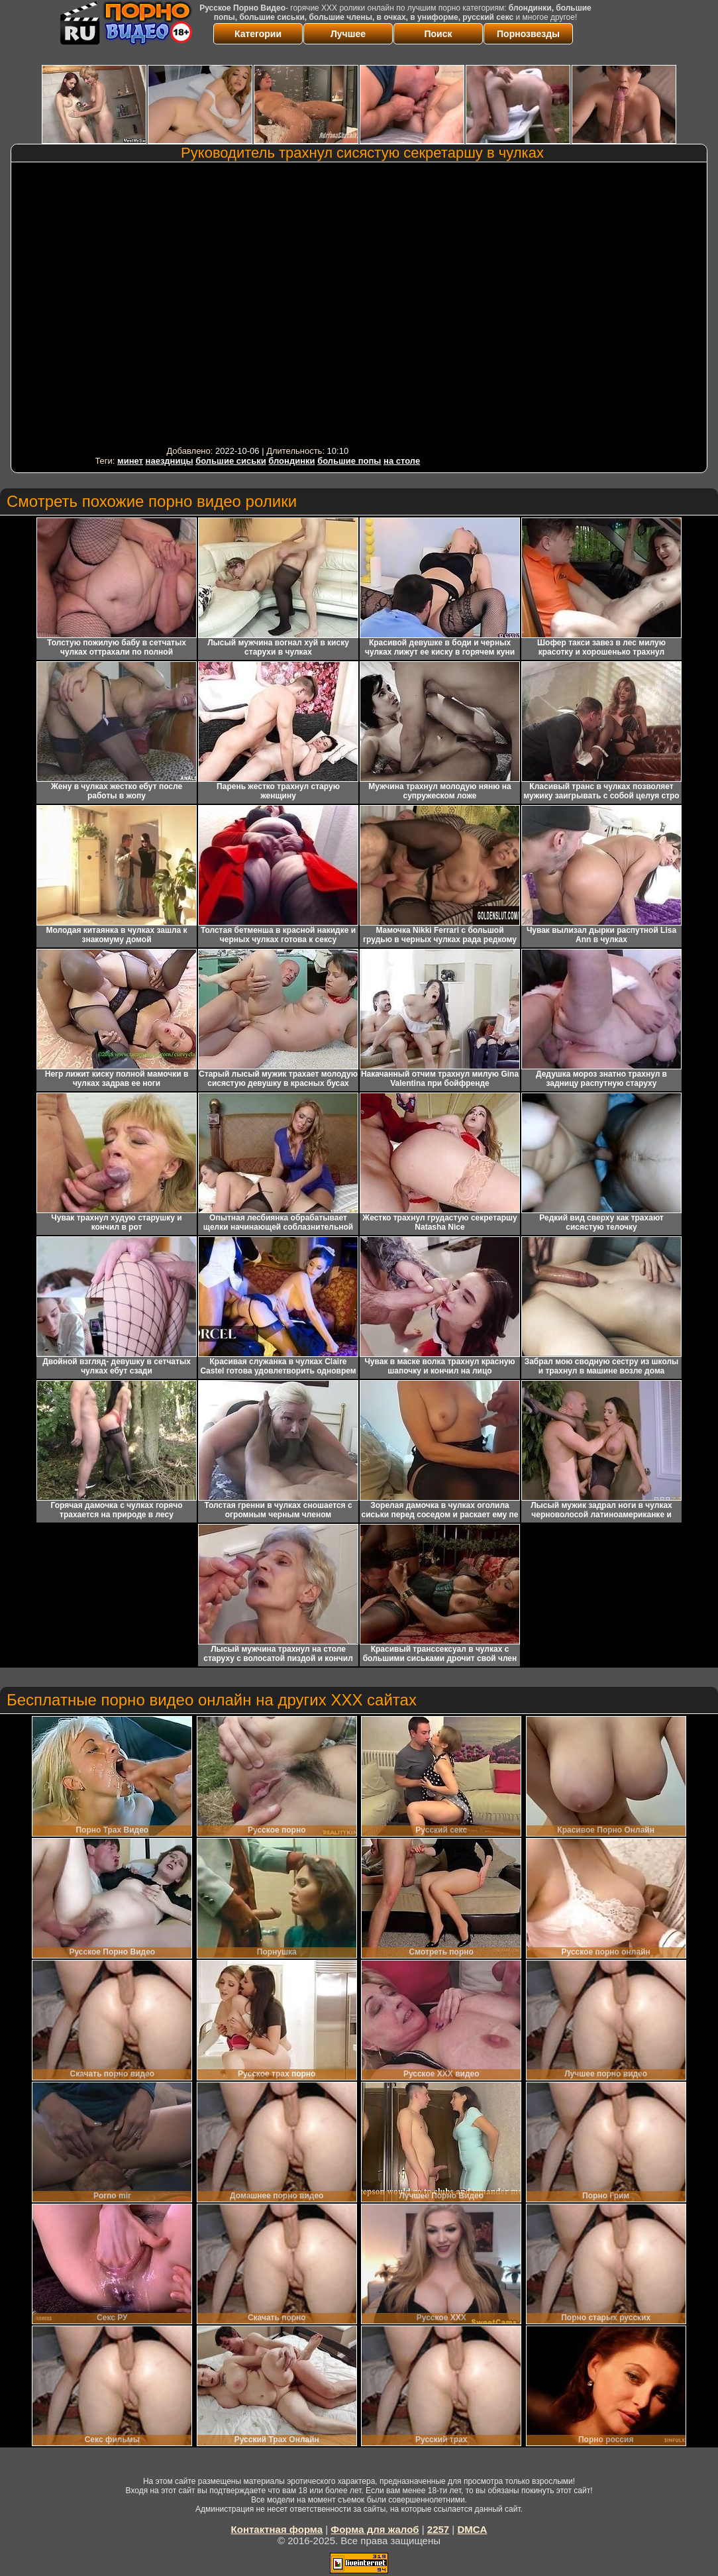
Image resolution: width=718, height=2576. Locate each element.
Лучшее (348, 33)
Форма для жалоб (375, 2529)
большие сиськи (230, 461)
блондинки (291, 461)
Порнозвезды (528, 33)
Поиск (438, 33)
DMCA (472, 2529)
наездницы (169, 461)
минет (130, 461)
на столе (402, 461)
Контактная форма (277, 2529)
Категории (258, 33)
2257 (438, 2529)
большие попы (349, 461)
